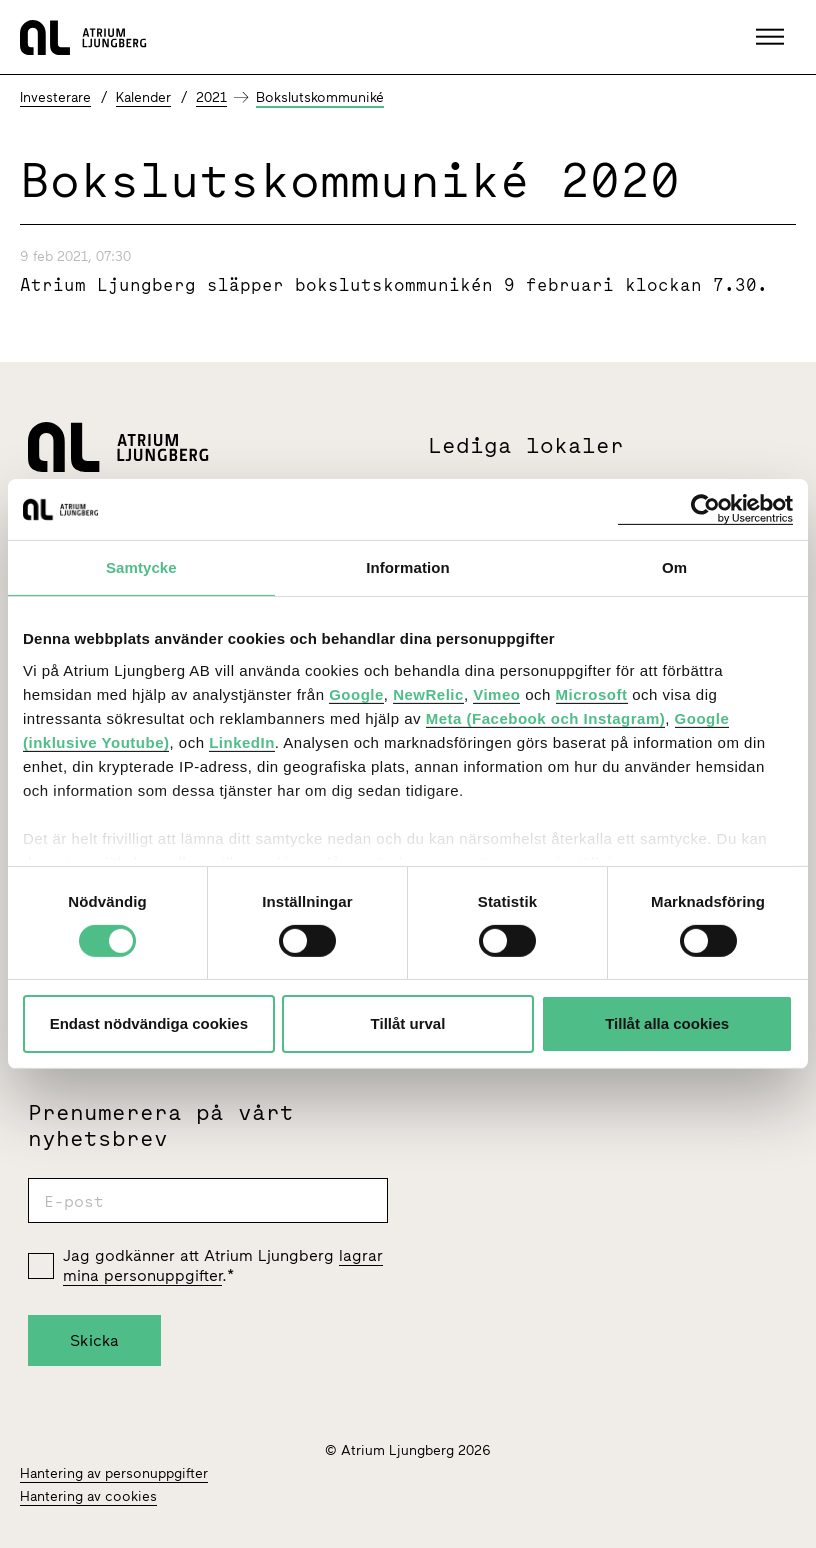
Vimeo (496, 693)
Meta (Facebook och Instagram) (546, 717)
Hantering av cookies (88, 1496)
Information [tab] (408, 567)
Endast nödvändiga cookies (149, 1023)
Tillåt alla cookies (667, 1023)
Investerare (55, 97)
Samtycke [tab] (141, 567)
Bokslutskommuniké (320, 97)
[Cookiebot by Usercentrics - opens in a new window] (705, 509)
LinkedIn (242, 741)
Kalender (143, 97)
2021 (211, 97)
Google (356, 693)
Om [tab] (674, 567)
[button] (772, 37)
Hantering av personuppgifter (114, 1473)
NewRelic (428, 693)
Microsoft (592, 693)
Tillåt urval (408, 1023)
